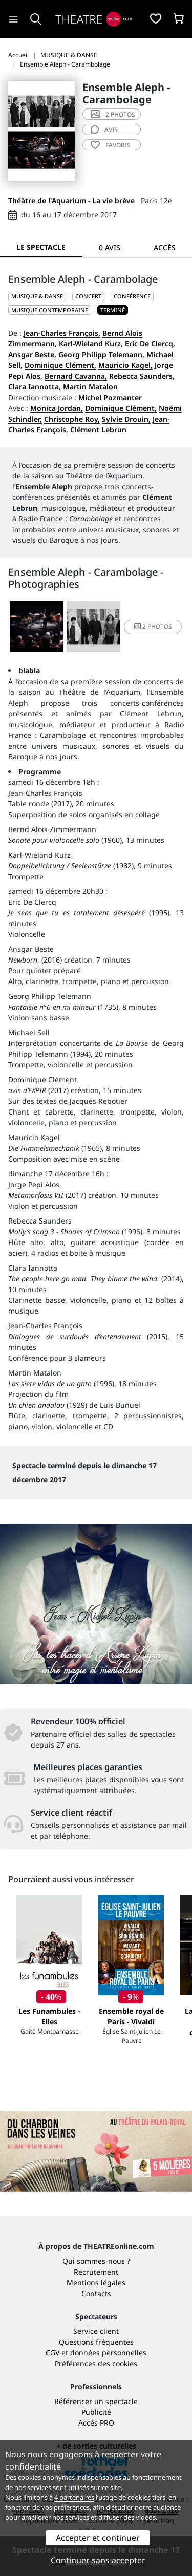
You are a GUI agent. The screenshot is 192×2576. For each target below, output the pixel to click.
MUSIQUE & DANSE (37, 296)
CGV (52, 2352)
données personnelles (108, 2352)
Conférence (132, 296)
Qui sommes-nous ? (96, 2261)
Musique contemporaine (49, 310)
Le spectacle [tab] (41, 247)
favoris (111, 145)
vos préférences (65, 2507)
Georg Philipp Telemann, (101, 354)
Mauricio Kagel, (125, 365)
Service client (96, 2331)
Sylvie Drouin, (126, 419)
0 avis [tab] (109, 247)
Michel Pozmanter (110, 397)
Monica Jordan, (56, 408)
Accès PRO (96, 2423)
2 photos (113, 114)
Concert (88, 296)
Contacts (96, 2293)
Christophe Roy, (72, 419)
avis (104, 129)
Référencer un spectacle (96, 2401)
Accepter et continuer (98, 2537)
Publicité (96, 2412)
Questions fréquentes (96, 2342)
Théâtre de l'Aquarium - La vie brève (71, 200)
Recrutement (96, 2272)
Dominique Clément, (60, 365)
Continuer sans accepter (98, 2560)
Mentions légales (96, 2282)
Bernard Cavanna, (76, 376)
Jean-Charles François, (62, 333)
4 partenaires (74, 2497)
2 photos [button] (153, 626)
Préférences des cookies (96, 2363)
